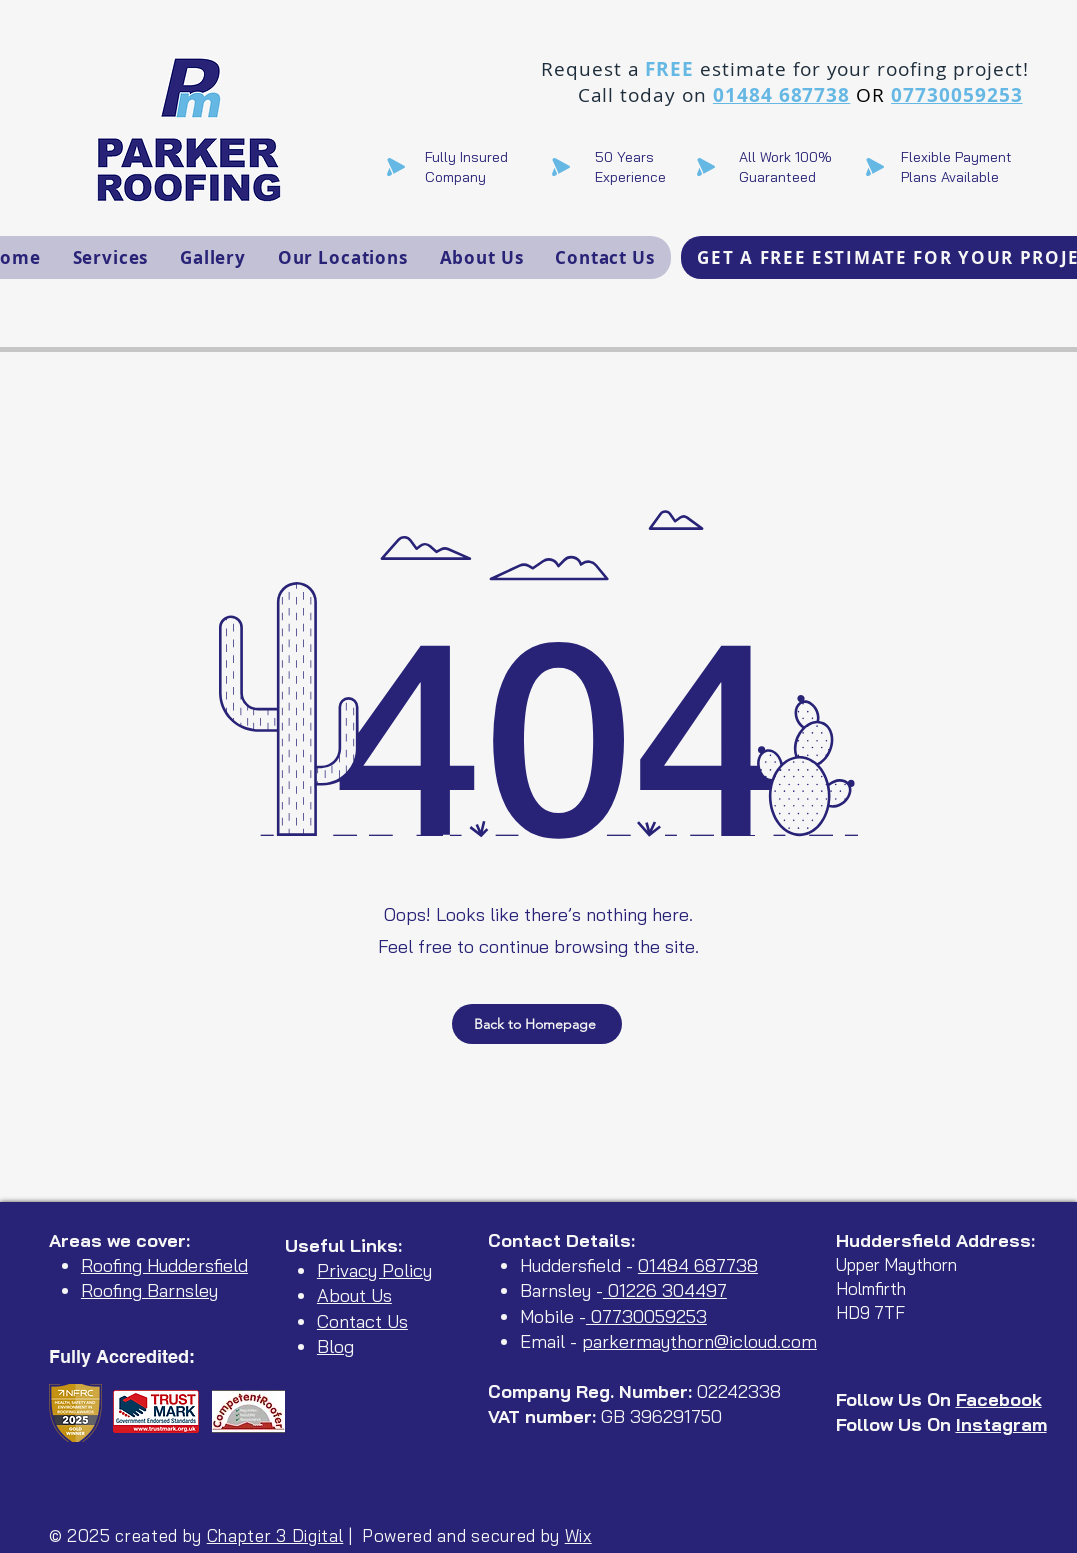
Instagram (1001, 1424)
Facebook (999, 1399)
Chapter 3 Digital (275, 1535)
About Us (354, 1295)
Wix (578, 1535)
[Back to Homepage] (537, 1024)
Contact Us (362, 1321)
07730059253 (956, 95)
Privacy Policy (374, 1270)
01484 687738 (781, 95)
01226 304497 (665, 1290)
